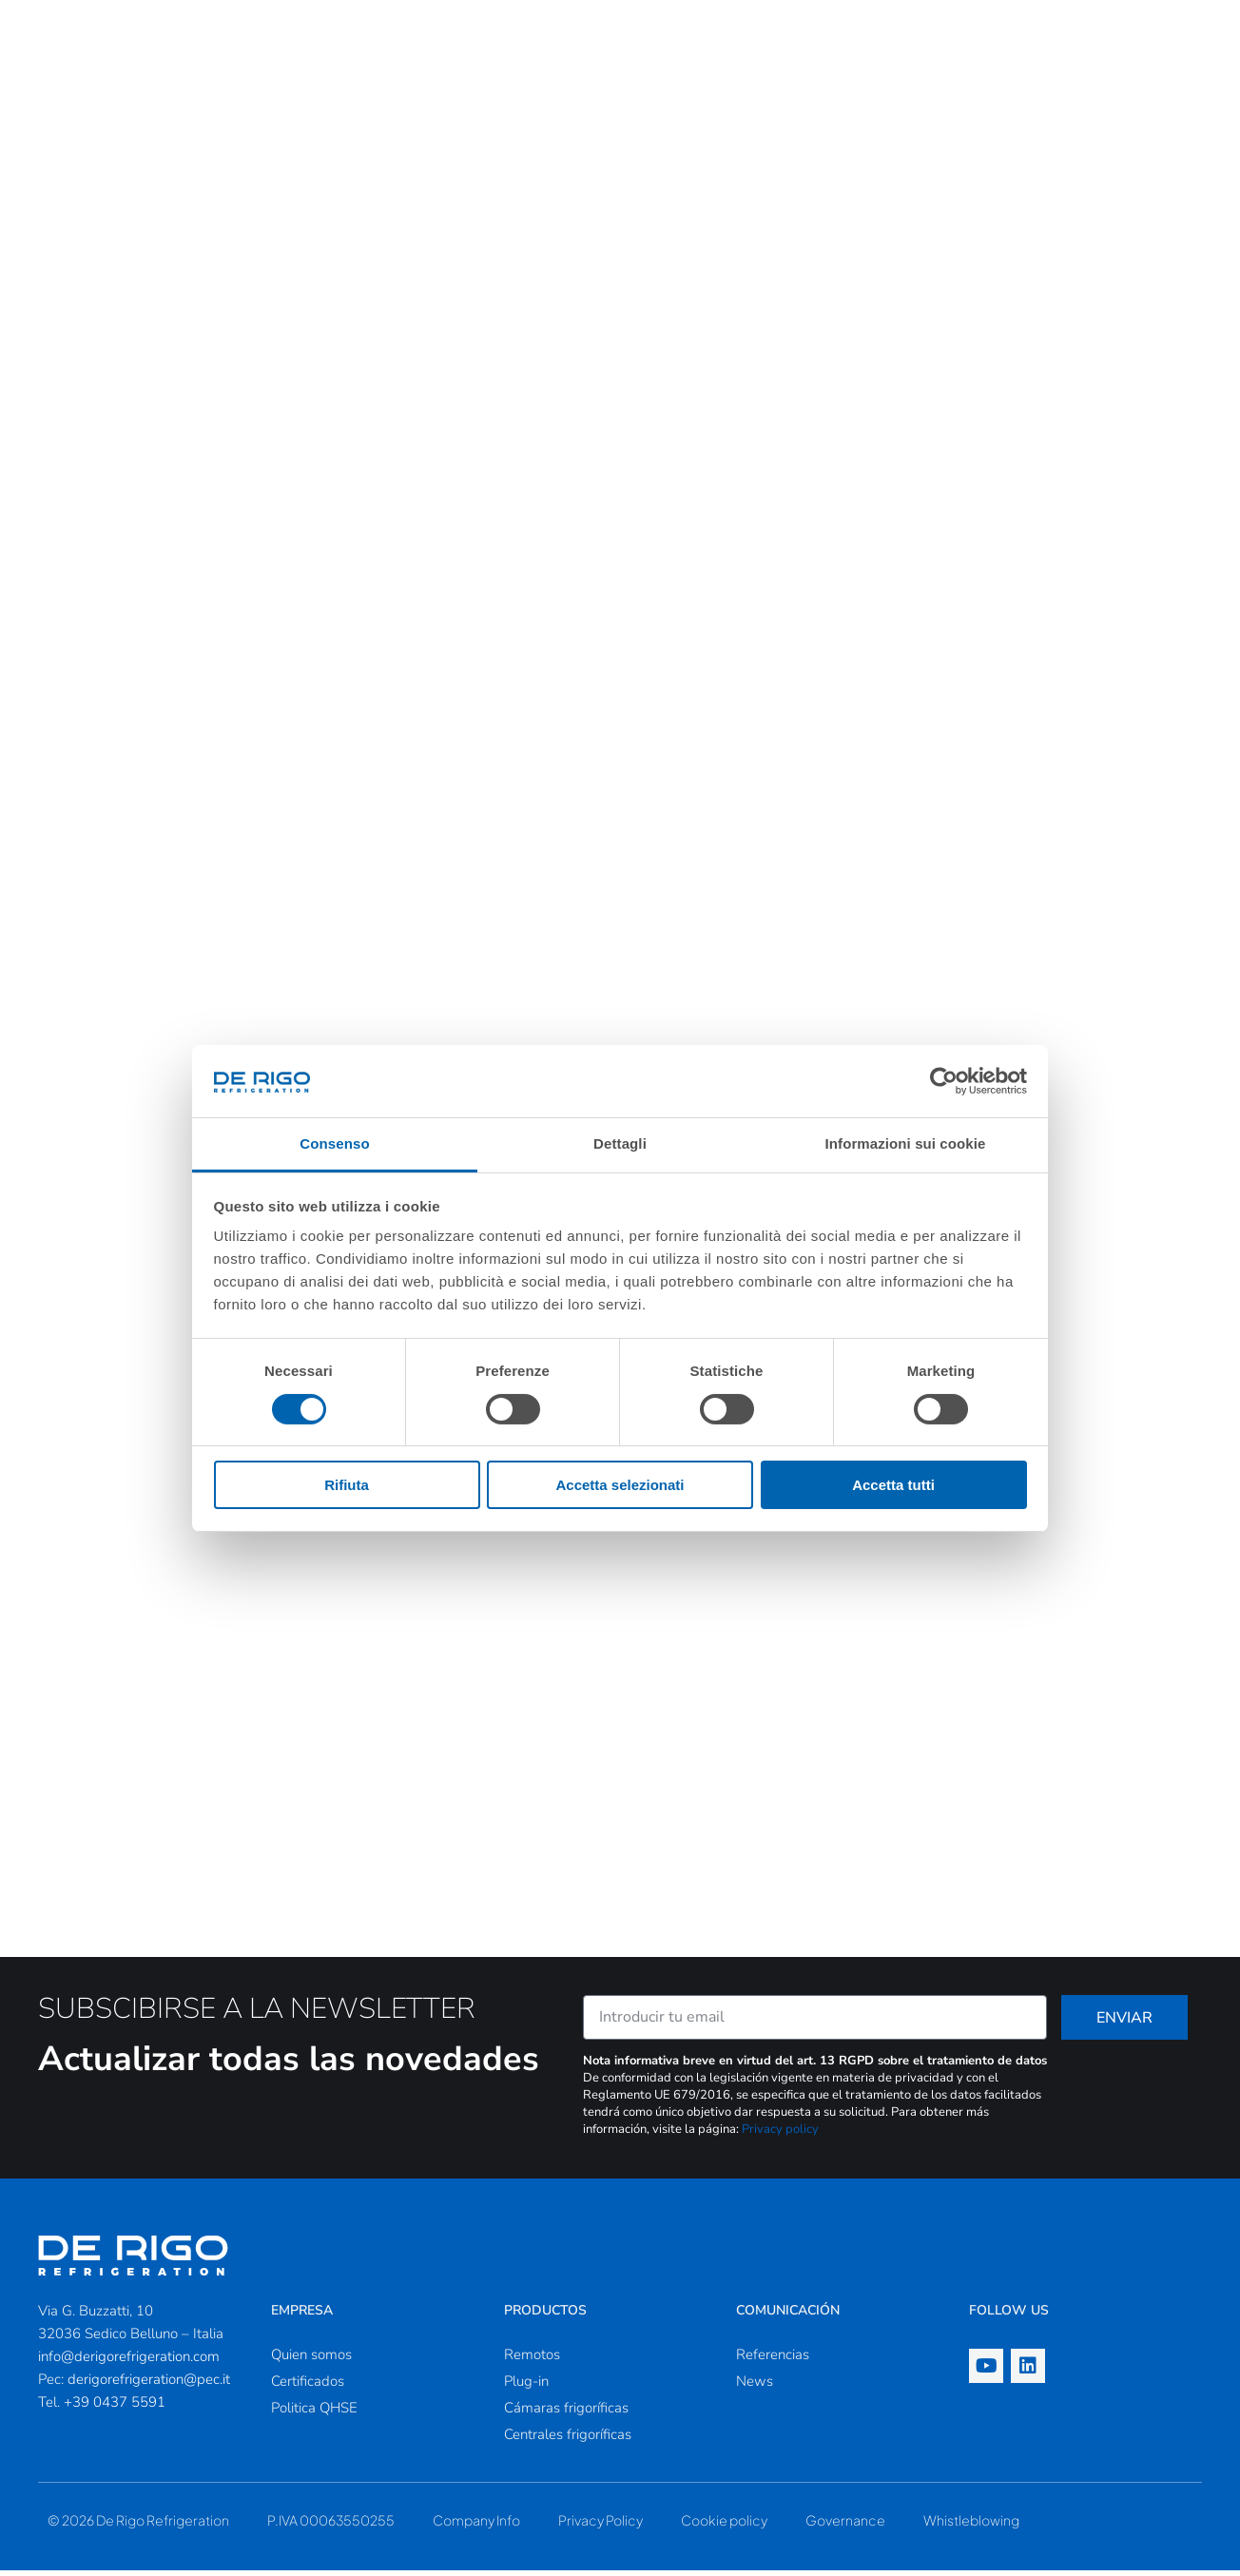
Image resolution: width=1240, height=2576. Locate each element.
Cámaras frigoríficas (566, 2413)
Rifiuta (346, 1485)
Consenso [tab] (334, 1143)
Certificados (307, 2386)
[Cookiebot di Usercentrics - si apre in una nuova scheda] (944, 1081)
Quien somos (311, 2360)
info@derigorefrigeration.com (129, 2362)
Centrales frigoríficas (567, 2440)
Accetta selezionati (619, 1485)
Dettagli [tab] (620, 1143)
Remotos (532, 2360)
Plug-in (526, 2386)
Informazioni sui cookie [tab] (905, 1143)
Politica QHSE (314, 2413)
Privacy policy (780, 2134)
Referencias (772, 2360)
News (754, 2386)
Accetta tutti (893, 1485)
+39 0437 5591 (114, 2407)
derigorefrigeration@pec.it (149, 2384)
